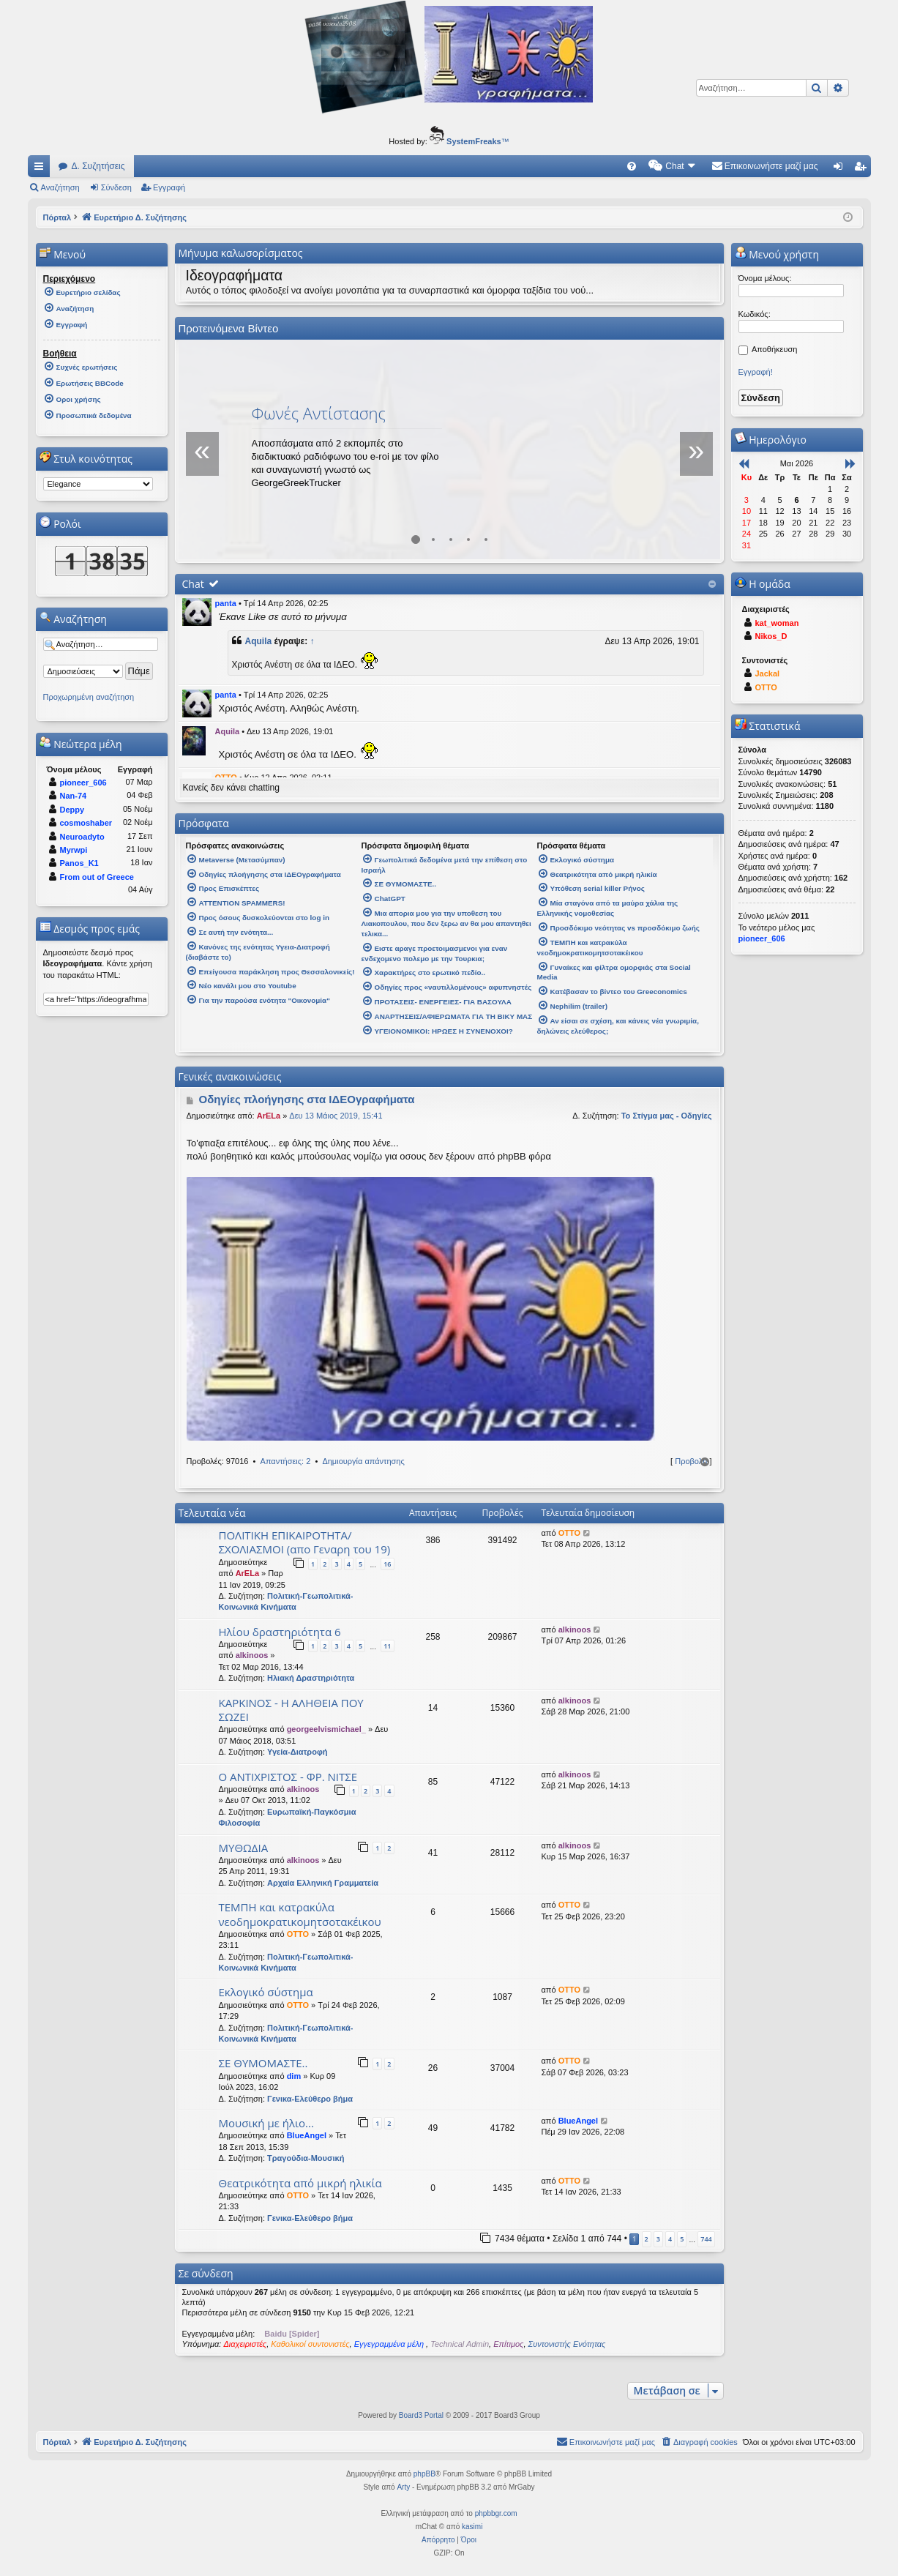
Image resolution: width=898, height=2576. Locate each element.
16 (387, 1564)
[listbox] (98, 483)
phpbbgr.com (496, 2513)
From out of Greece (97, 877)
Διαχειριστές (244, 2344)
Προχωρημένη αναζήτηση (89, 696)
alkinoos (252, 1655)
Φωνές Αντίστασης (319, 413)
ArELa (268, 1115)
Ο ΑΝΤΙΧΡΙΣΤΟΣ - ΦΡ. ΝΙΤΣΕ (288, 1776)
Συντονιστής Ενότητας (567, 2344)
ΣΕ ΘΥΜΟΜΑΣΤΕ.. (263, 2063)
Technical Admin (459, 2344)
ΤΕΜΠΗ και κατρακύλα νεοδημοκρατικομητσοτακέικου (300, 1914)
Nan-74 (73, 795)
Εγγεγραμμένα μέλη (390, 2344)
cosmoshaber (86, 822)
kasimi (472, 2527)
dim (294, 2076)
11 (387, 1646)
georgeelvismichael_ (326, 1729)
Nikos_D (771, 636)
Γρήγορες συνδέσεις (42, 169)
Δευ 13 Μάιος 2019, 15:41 (335, 1115)
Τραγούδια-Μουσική (305, 2158)
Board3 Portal (421, 2415)
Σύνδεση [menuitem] (841, 169)
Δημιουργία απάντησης (363, 1461)
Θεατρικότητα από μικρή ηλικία (300, 2183)
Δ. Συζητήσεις (98, 166)
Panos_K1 (79, 863)
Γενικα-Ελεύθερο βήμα (310, 2098)
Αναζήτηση (60, 187)
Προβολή (691, 1461)
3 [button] (658, 2239)
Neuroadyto (82, 836)
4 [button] (670, 2239)
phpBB (424, 2474)
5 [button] (682, 2239)
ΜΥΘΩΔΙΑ (244, 1847)
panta (225, 603)
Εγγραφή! (755, 371)
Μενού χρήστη (777, 254)
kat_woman (777, 623)
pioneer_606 (83, 782)
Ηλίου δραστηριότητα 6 (280, 1631)
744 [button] (705, 2239)
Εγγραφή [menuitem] (863, 169)
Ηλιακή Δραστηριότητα (310, 1677)
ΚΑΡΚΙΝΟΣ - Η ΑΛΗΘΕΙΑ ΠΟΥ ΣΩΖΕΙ (291, 1709)
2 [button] (646, 2239)
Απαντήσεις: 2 (286, 1461)
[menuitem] (632, 166)
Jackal (767, 673)
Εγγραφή (169, 187)
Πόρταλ (57, 217)
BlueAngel (306, 2135)
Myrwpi (74, 849)
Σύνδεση (116, 187)
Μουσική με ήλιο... (266, 2123)
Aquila (258, 641)
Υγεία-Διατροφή (297, 1751)
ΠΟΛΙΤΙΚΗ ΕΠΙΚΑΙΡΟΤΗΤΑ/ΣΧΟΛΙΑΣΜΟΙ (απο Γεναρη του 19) (305, 1542)
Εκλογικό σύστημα (266, 1992)
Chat (193, 584)
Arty (403, 2487)
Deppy (72, 809)
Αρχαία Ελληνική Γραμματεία (322, 1882)
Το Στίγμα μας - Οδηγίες (666, 1115)
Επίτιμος (508, 2344)
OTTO (569, 1532)
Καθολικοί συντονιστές (310, 2344)
